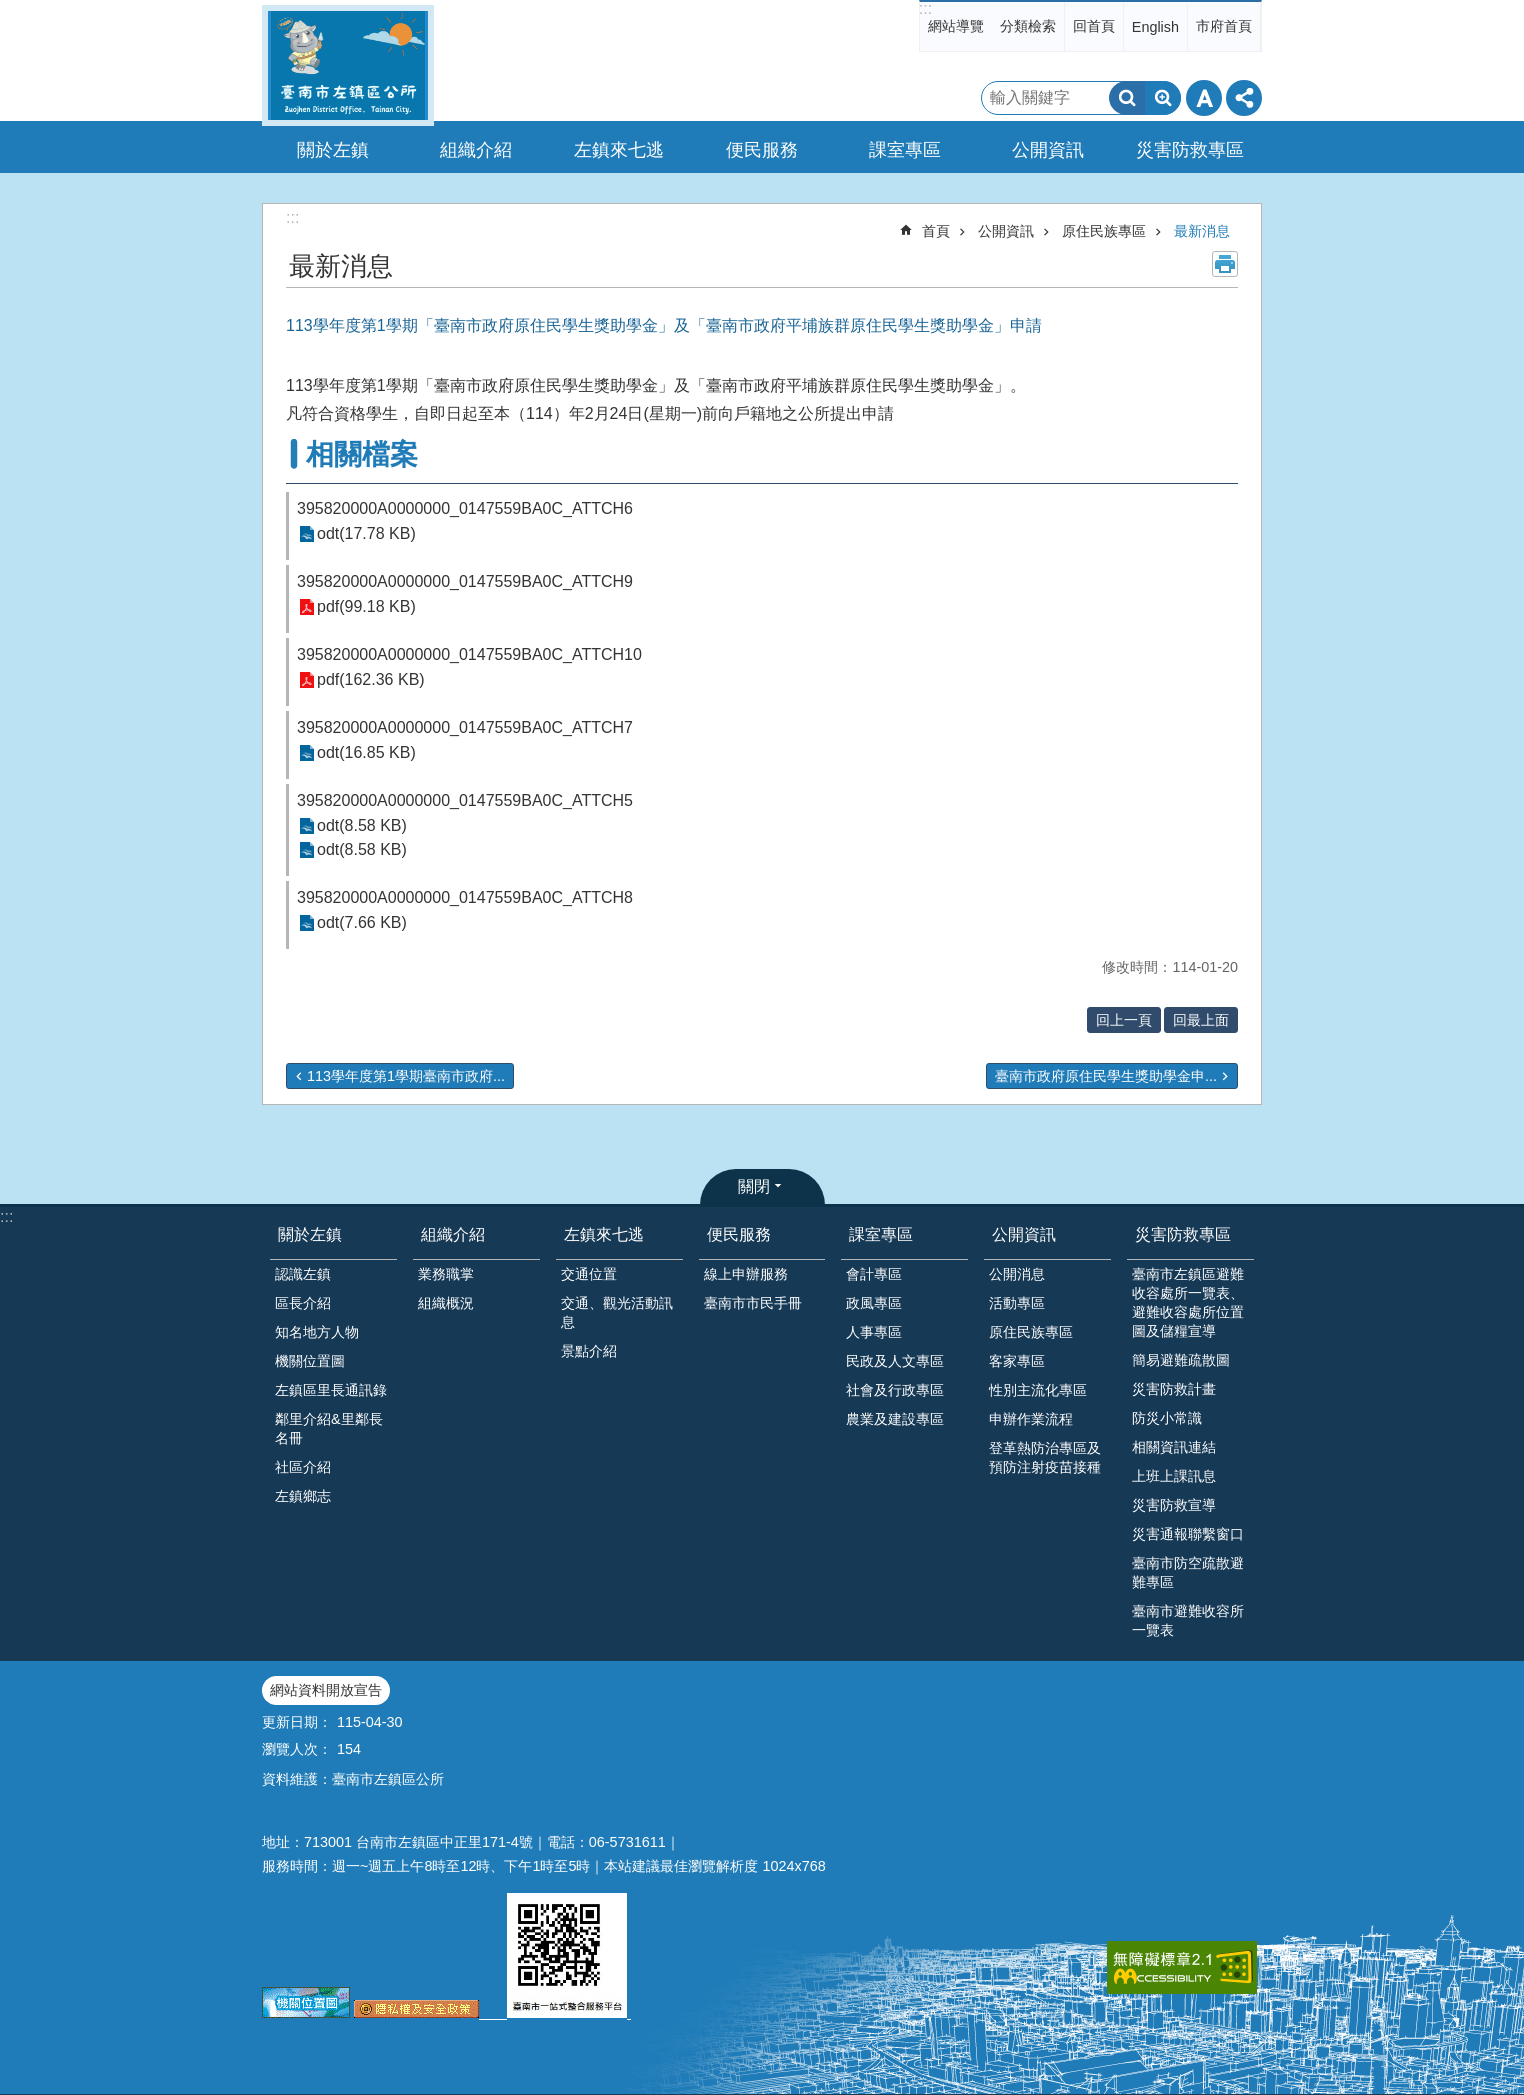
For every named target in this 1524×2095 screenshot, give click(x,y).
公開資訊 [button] (1048, 150)
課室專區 (881, 1234)
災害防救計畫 (1174, 1389)
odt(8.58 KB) (362, 826)
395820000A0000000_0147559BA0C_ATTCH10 (469, 654)
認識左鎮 (303, 1274)
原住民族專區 (1104, 231)
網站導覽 (956, 26)
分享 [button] (1244, 98)
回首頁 (1094, 26)
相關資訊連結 (1174, 1447)
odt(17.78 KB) (366, 534)
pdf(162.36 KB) (371, 680)
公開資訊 (1006, 231)
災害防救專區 (1183, 1234)
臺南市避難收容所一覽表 (1188, 1620)
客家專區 (1017, 1361)
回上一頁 (1124, 1020)
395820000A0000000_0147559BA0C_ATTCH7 (465, 727)
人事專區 (874, 1332)
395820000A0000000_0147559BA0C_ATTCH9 (465, 581)
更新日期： (297, 1722)
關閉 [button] (754, 1186)
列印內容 (1225, 264)
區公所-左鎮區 (348, 65)
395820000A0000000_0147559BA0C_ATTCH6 (465, 508)
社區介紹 (303, 1467)
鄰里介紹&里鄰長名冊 (329, 1428)
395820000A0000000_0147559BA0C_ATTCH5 (465, 800)
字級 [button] (1204, 98)
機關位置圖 (310, 1361)
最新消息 (1202, 231)
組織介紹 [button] (476, 150)
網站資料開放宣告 (326, 1690)
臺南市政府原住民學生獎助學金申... (1106, 1076)
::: (925, 8)
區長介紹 (303, 1303)
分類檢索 (1028, 26)
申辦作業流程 (1031, 1419)
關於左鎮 (310, 1234)
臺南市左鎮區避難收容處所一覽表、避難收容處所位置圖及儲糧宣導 (1188, 1302)
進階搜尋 (1163, 98)
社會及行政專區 (895, 1390)
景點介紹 (589, 1351)
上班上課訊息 (1174, 1476)
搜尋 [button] (1127, 98)
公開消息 (1017, 1274)
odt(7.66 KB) (362, 923)
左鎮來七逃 (604, 1234)
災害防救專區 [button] (1190, 150)
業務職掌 (446, 1274)
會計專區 (874, 1274)
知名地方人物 (317, 1332)
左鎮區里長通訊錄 (331, 1390)
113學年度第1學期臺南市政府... (406, 1076)
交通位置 (589, 1274)
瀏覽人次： (297, 1749)
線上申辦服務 (746, 1274)
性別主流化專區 (1038, 1390)
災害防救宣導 (1174, 1505)
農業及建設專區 (895, 1419)
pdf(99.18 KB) (366, 607)
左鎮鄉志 (303, 1496)
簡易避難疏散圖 (1181, 1360)
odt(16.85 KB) (366, 753)
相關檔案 (362, 454)
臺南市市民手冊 (753, 1303)
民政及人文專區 (895, 1361)
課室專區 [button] (905, 150)
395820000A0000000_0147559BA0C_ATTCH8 (465, 897)
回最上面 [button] (1201, 1020)
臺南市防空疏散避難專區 (1188, 1572)
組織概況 (446, 1303)
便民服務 (739, 1234)
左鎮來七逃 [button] (619, 150)
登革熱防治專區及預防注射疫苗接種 (1045, 1457)
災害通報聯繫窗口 (1188, 1534)
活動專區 (1017, 1303)
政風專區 (874, 1303)
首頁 (936, 231)
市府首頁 (1224, 26)
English (1155, 27)
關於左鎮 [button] (333, 150)
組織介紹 (453, 1234)
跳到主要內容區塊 (10, 10)
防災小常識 (1167, 1418)
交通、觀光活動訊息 (617, 1312)
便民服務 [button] (762, 150)
